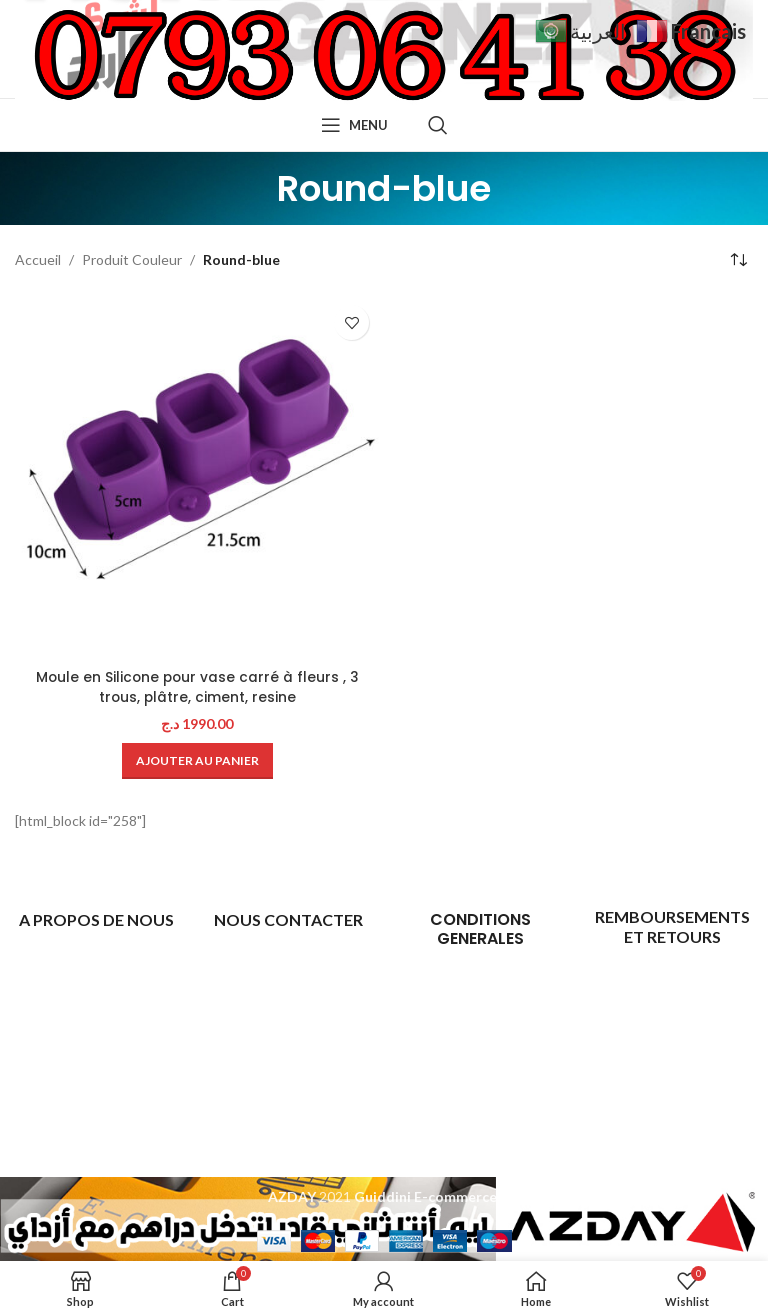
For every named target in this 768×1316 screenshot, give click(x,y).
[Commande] (738, 260)
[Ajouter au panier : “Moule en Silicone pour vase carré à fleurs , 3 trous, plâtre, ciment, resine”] (197, 761)
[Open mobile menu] (354, 125)
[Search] (438, 125)
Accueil (38, 259)
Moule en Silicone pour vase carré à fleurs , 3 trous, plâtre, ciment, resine (197, 687)
